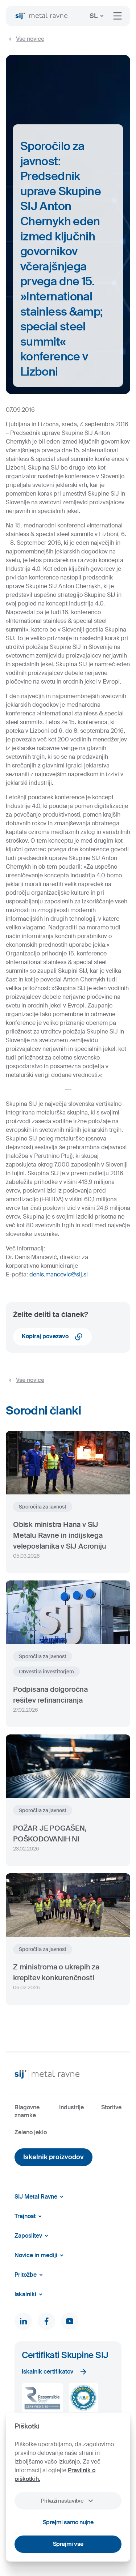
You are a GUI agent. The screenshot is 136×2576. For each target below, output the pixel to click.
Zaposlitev (33, 2235)
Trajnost (29, 2216)
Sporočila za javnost (42, 1506)
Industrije (71, 2107)
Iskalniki (30, 2294)
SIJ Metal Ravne (40, 2196)
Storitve (111, 2107)
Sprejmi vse (68, 2544)
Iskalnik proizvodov (53, 2157)
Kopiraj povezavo (52, 1336)
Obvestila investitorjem (46, 1671)
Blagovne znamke (27, 2111)
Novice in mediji (40, 2255)
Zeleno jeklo (31, 2132)
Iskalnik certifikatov (55, 2371)
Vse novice (25, 39)
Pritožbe (30, 2275)
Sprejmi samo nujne (68, 2522)
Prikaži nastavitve (68, 2500)
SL (98, 16)
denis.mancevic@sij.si (58, 1274)
